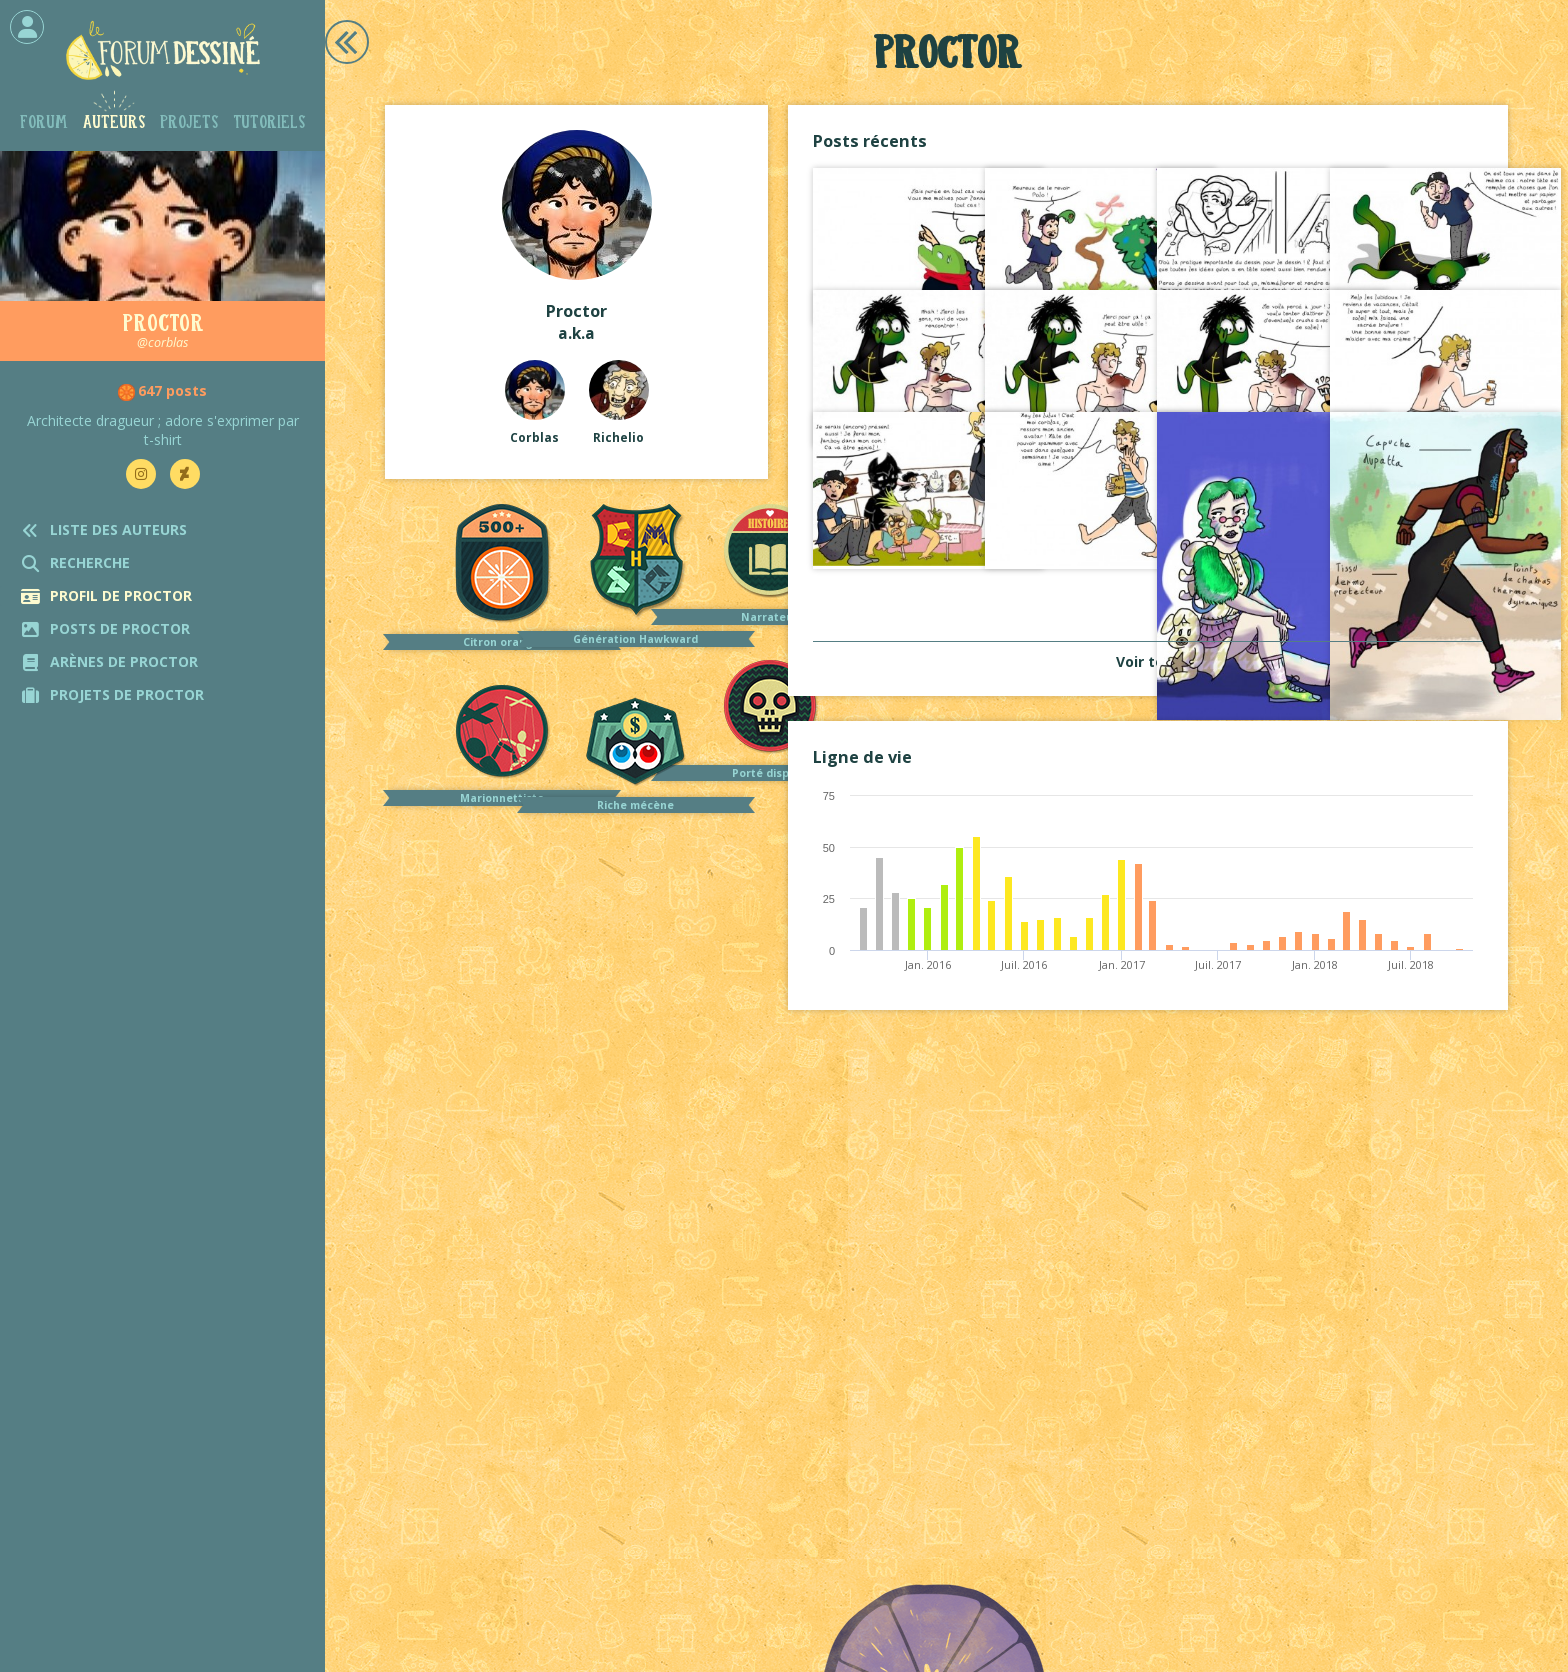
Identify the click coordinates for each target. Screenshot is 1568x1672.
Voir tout (1148, 661)
